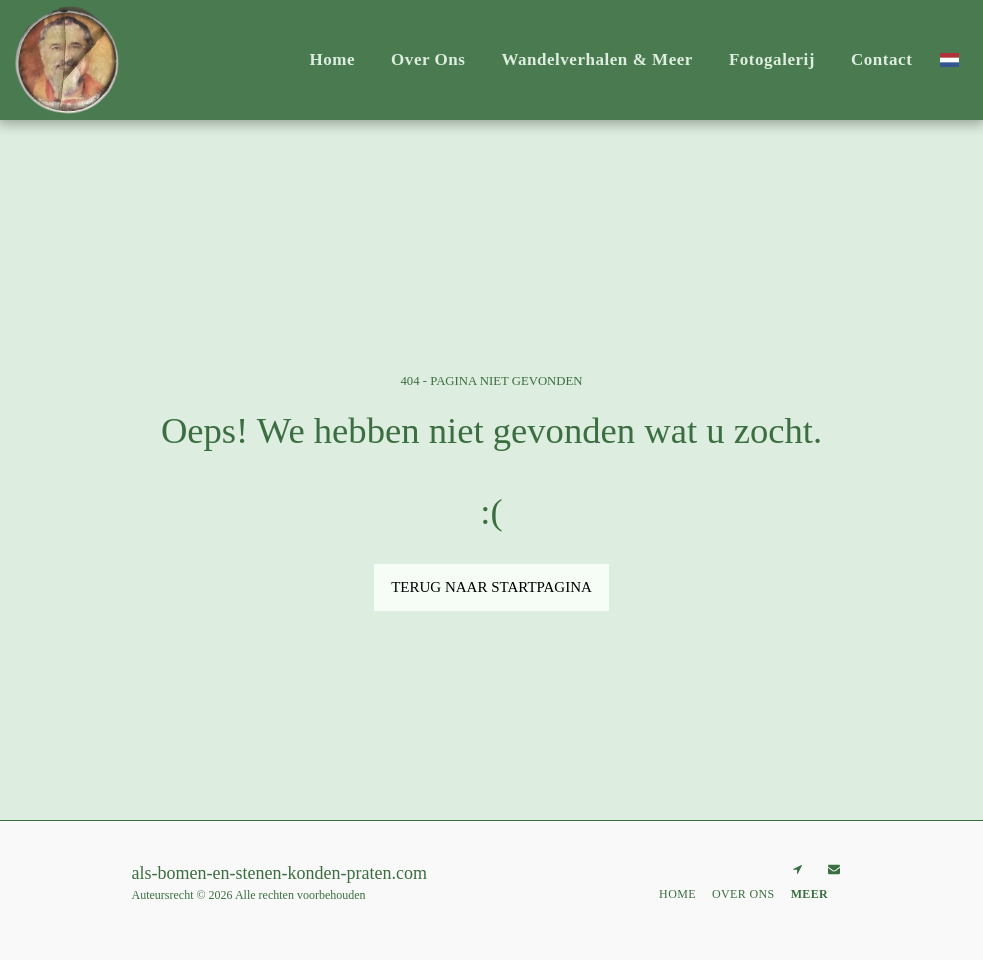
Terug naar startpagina (491, 587)
